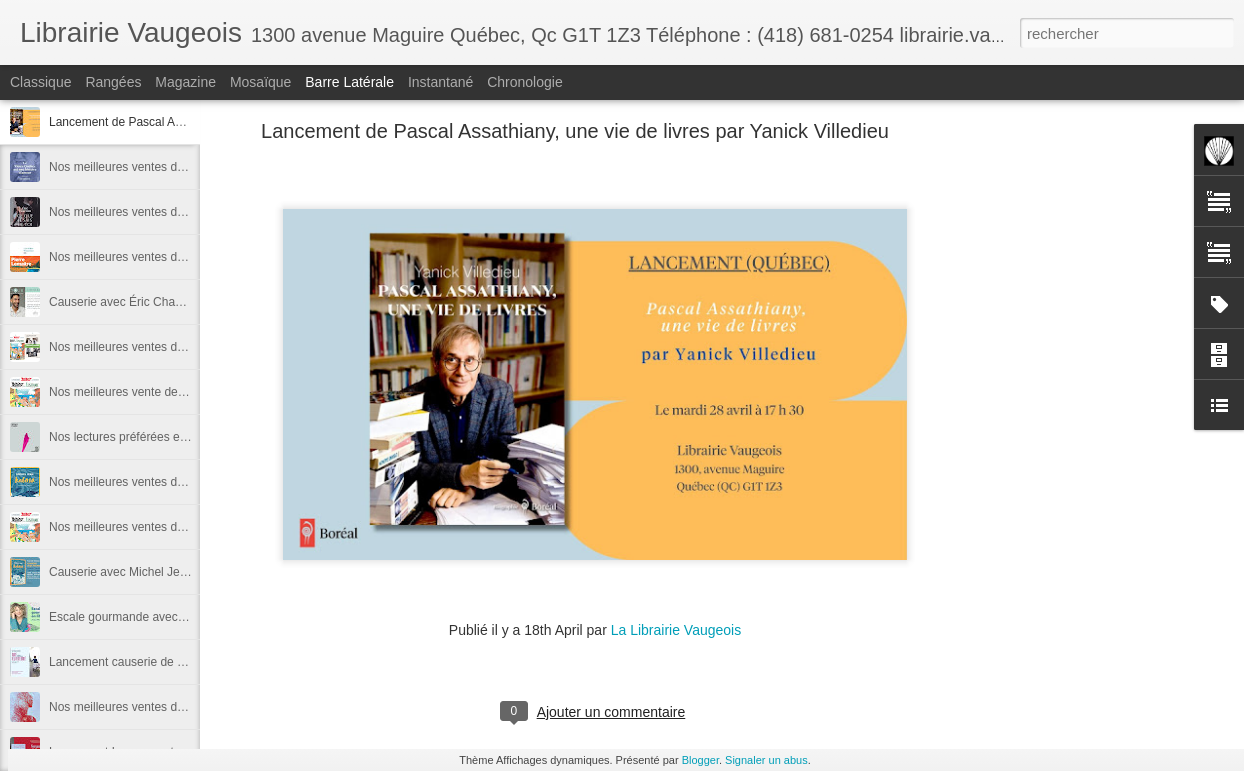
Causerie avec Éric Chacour (123, 302)
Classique (40, 82)
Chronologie (525, 82)
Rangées (113, 82)
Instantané (440, 82)
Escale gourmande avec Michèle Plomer (156, 617)
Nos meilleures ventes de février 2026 (149, 212)
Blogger (700, 760)
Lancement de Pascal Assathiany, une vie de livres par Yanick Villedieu (575, 131)
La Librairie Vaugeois (676, 630)
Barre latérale (349, 82)
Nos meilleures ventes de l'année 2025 (152, 347)
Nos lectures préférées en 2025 (132, 437)
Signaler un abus (766, 760)
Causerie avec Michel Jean (121, 572)
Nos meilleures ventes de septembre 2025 (161, 707)
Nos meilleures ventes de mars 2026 (146, 167)
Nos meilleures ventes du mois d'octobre (157, 527)
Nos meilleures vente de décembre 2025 (156, 392)
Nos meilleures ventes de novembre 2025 (159, 482)
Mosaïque (260, 82)
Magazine (185, 82)
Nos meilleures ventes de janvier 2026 (150, 257)
